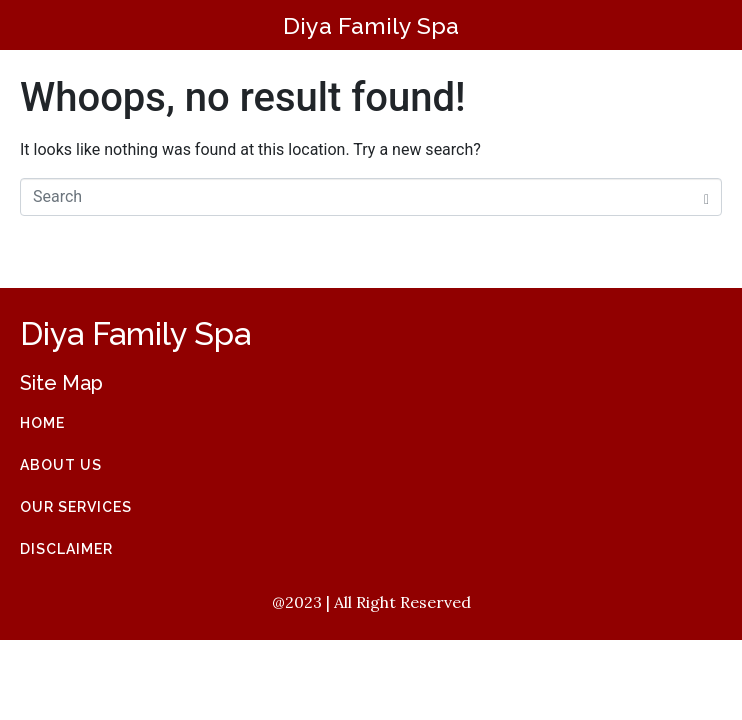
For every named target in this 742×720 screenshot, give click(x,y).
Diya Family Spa (371, 25)
